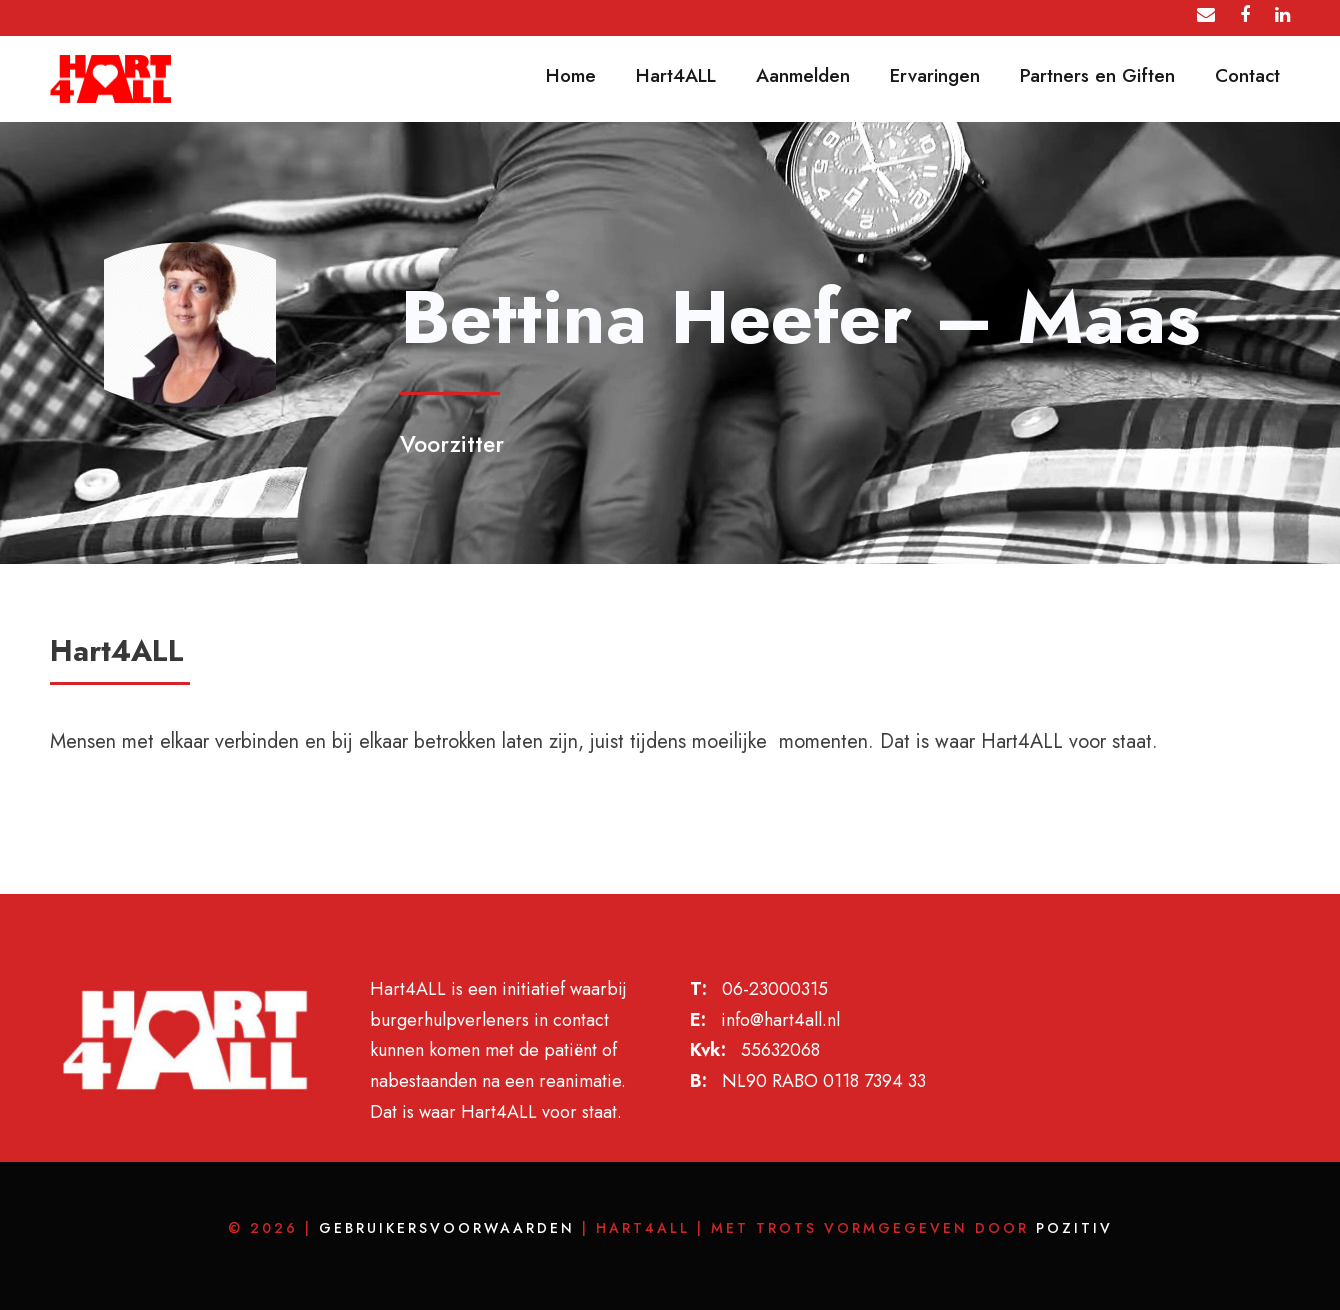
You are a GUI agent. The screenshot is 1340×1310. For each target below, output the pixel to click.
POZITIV (1074, 1228)
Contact (1247, 75)
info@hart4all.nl (780, 1020)
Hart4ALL (676, 75)
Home (571, 75)
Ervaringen (935, 75)
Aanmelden (803, 75)
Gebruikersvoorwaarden (447, 1228)
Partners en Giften (1097, 75)
